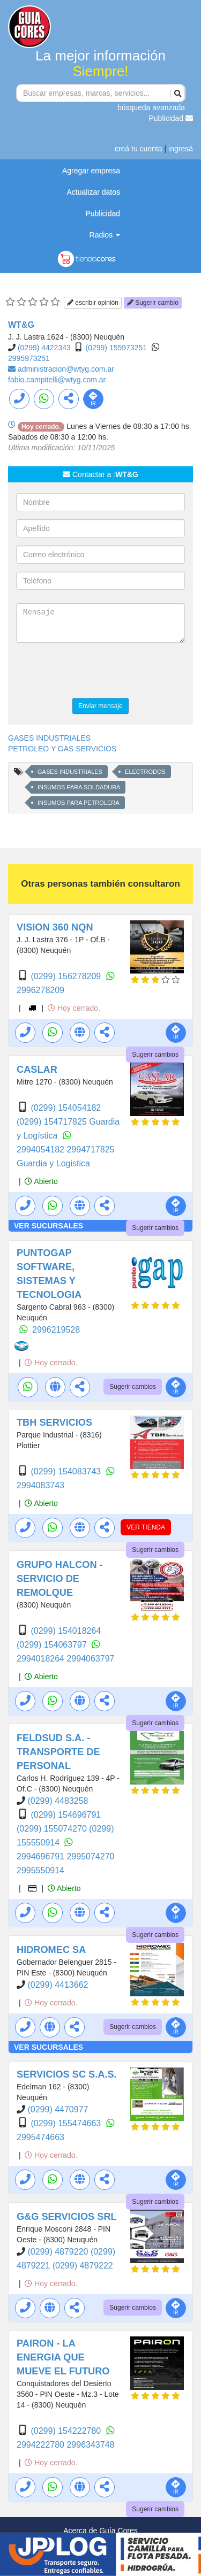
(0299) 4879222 (83, 2265)
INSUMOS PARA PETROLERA (79, 802)
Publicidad (171, 118)
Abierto (41, 1181)
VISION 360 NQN (55, 927)
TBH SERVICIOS (54, 1422)
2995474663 (40, 2137)
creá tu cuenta (138, 148)
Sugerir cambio (152, 302)
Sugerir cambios (155, 1054)
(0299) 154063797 (53, 1644)
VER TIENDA (145, 1527)
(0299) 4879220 (58, 2251)
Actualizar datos (93, 192)
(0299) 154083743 (67, 1471)
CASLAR (37, 1069)
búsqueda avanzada (151, 107)
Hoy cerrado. (74, 1008)
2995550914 (40, 1870)
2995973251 (29, 358)
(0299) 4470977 (57, 2109)
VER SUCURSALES (48, 1225)
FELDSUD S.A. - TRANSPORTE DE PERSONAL (58, 1752)
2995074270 (90, 1856)
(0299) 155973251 (116, 347)
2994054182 (41, 1149)
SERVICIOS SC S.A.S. (67, 2074)
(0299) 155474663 (67, 2123)
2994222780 (41, 2444)
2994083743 (40, 1485)
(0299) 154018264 (66, 1630)
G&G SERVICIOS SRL (67, 2216)
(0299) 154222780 (67, 2430)
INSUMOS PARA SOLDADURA (79, 787)
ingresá (180, 148)
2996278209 (40, 990)
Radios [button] (105, 234)
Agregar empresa (91, 170)
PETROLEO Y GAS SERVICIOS (62, 748)
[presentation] (97, 672)
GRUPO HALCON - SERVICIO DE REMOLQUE (60, 1578)
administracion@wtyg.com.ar (66, 369)
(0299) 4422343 (44, 347)
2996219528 (56, 1329)
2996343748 (90, 2444)
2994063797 (90, 1658)
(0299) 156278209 (67, 976)
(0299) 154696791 (66, 1814)
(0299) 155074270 (53, 1828)
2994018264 (41, 1658)
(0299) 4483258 (57, 1800)
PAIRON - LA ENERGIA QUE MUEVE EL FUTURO (63, 2357)
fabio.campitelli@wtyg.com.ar (57, 379)
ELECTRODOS (145, 771)
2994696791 (41, 1856)
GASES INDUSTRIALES (49, 738)
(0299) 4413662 (57, 1984)
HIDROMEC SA (51, 1949)
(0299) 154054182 (66, 1107)
